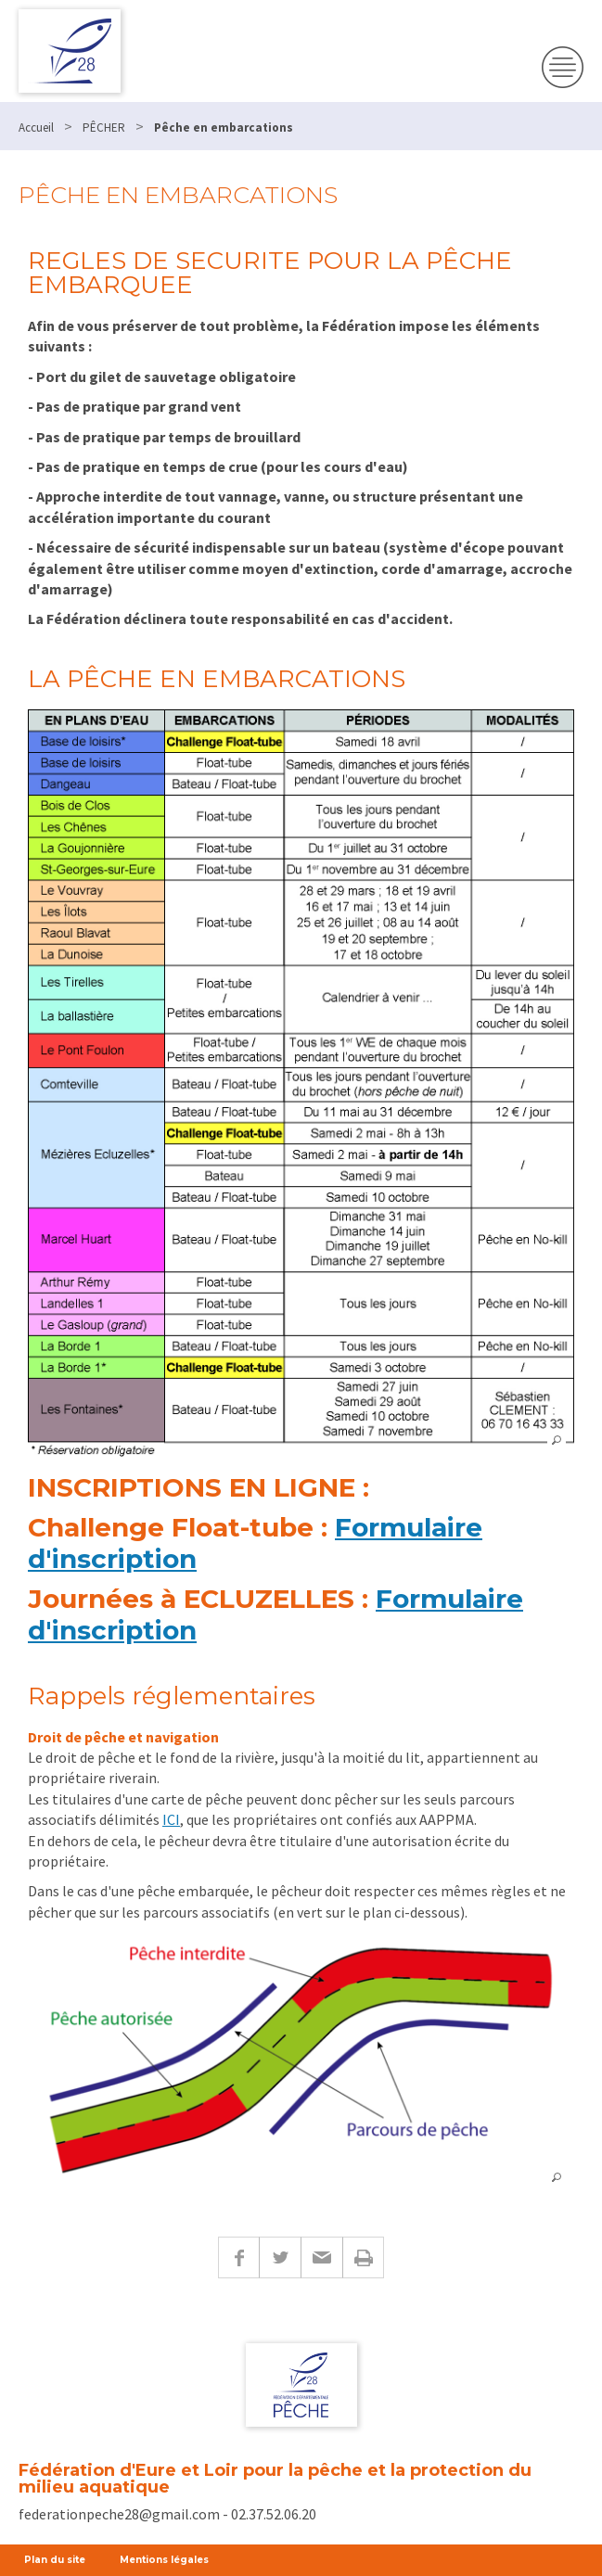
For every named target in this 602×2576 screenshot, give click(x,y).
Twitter (280, 2257)
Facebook (238, 2257)
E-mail (321, 2257)
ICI (171, 1819)
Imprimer (363, 2257)
